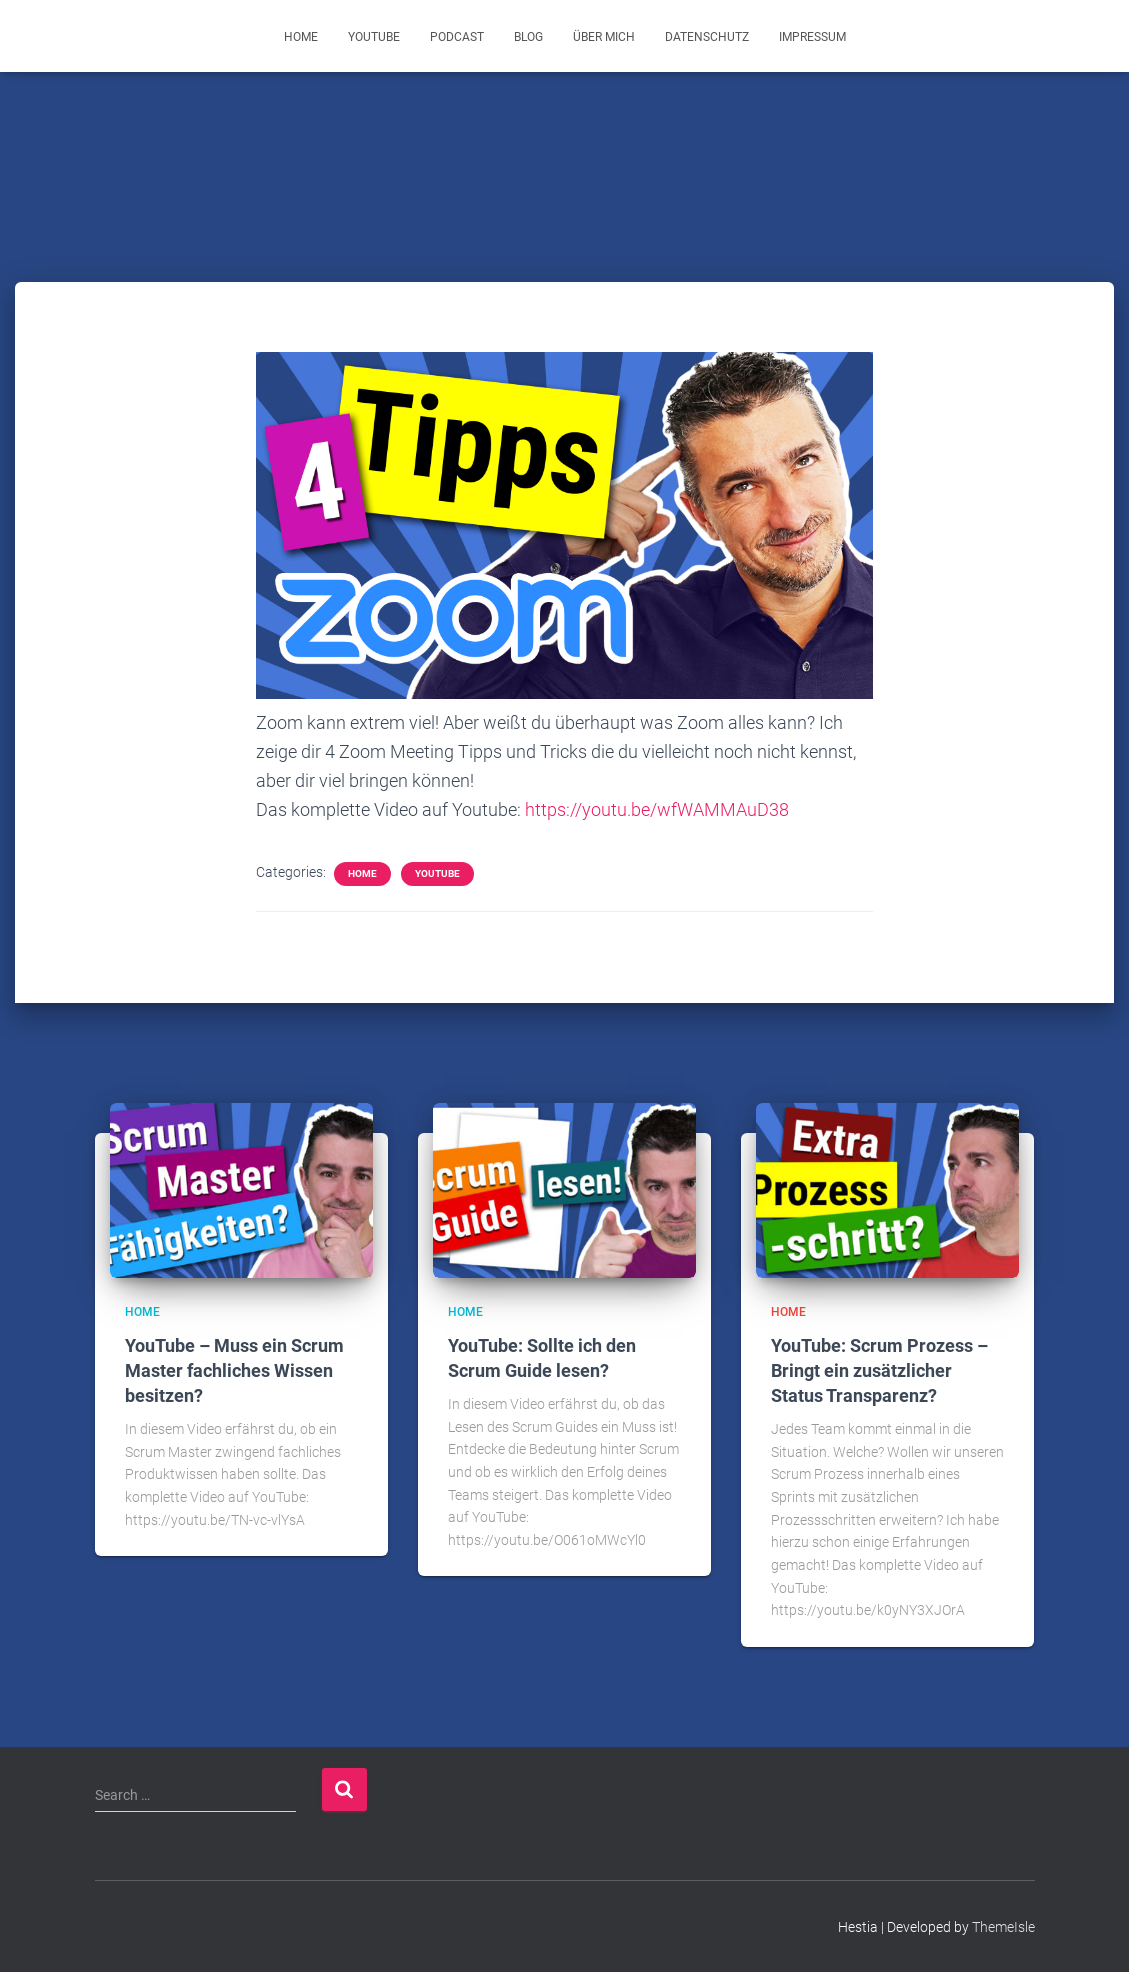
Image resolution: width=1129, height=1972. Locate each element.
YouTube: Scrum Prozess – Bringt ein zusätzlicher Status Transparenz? (879, 1370)
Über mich (604, 37)
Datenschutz (707, 37)
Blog (528, 37)
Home (301, 37)
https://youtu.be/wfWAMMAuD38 (657, 809)
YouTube (374, 37)
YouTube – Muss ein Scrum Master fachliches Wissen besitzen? (234, 1370)
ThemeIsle (1003, 1927)
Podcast (457, 37)
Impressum (812, 37)
